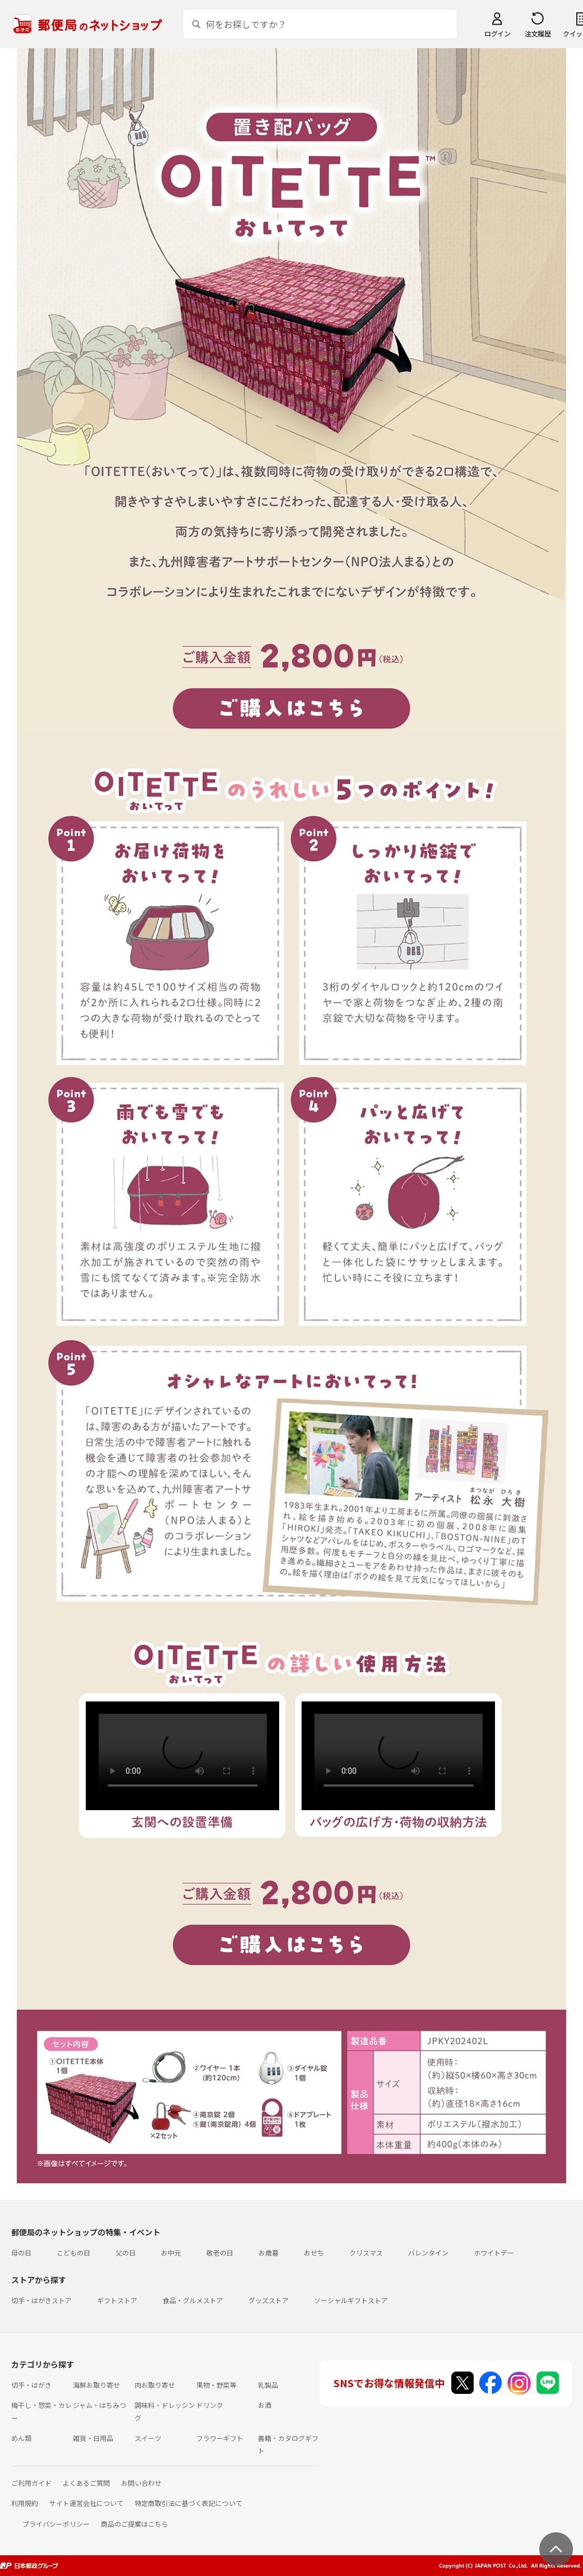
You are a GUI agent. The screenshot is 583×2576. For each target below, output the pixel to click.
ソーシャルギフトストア (351, 2300)
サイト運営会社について (86, 2503)
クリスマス (366, 2252)
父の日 (125, 2252)
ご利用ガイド (31, 2482)
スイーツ (148, 2438)
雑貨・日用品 (93, 2438)
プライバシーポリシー (56, 2523)
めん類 (21, 2438)
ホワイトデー (494, 2252)
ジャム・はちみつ (99, 2405)
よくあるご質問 (86, 2482)
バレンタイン (428, 2252)
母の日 (21, 2252)
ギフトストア (117, 2300)
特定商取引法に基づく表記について (188, 2503)
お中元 (171, 2252)
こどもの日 (73, 2252)
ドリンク (209, 2405)
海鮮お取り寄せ (96, 2384)
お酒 (264, 2405)
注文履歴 (537, 33)
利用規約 (24, 2503)
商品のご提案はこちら (134, 2523)
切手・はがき (31, 2384)
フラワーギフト (219, 2438)
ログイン (497, 33)
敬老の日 (219, 2252)
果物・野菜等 (216, 2384)
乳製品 (268, 2384)
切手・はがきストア (41, 2300)
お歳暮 (268, 2252)
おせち (314, 2252)
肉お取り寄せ (155, 2384)
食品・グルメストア (193, 2300)
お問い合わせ (141, 2482)
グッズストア (268, 2300)
